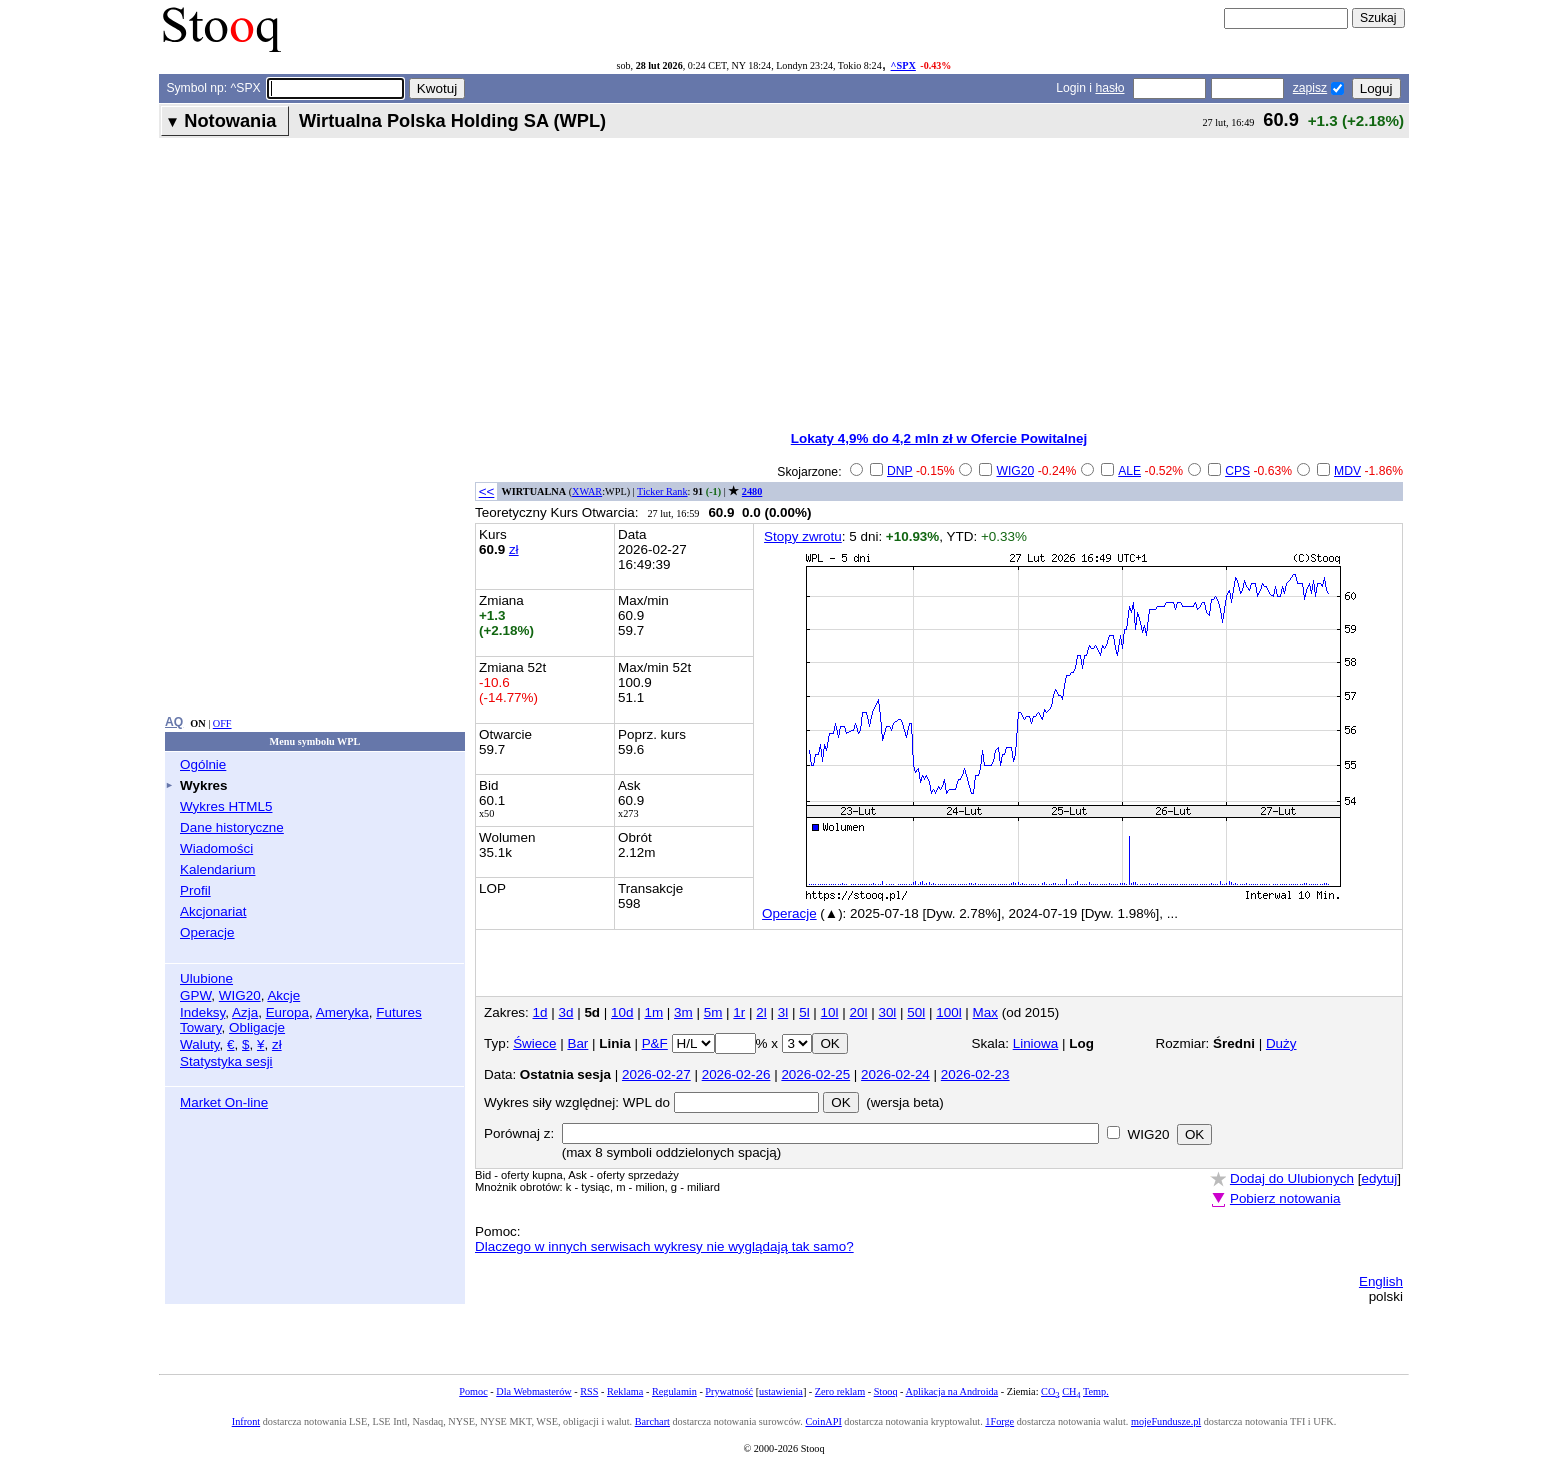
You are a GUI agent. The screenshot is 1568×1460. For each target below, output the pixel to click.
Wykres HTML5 (226, 806)
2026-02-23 (975, 1074)
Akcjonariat (213, 911)
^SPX (903, 65)
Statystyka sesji (226, 1061)
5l (804, 1012)
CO (1050, 1391)
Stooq (886, 1391)
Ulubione (206, 978)
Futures (399, 1012)
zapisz (1310, 88)
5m (713, 1012)
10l (830, 1012)
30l (887, 1012)
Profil (195, 890)
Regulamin (674, 1391)
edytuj (1379, 1178)
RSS (589, 1391)
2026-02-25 (815, 1074)
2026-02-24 (895, 1074)
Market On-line (224, 1102)
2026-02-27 (656, 1074)
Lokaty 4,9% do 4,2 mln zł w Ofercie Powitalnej (939, 438)
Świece (534, 1043)
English (1381, 1281)
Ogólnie (203, 764)
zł (277, 1044)
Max (985, 1012)
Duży (1281, 1043)
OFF (222, 723)
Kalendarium (217, 869)
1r (739, 1012)
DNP (900, 471)
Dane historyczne (232, 827)
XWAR (587, 491)
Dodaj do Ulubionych (1292, 1178)
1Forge (999, 1421)
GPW (195, 995)
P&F (655, 1043)
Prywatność (729, 1391)
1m (653, 1012)
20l (859, 1012)
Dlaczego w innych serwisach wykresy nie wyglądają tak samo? (664, 1246)
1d (540, 1012)
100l (948, 1012)
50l (916, 1012)
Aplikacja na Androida (952, 1391)
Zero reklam (840, 1391)
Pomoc (473, 1391)
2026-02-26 (736, 1074)
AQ (174, 722)
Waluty (200, 1044)
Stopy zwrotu (803, 536)
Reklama (625, 1391)
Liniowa (1036, 1043)
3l (783, 1012)
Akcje (283, 995)
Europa (287, 1012)
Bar (577, 1043)
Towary (201, 1027)
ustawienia (781, 1391)
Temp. (1096, 1391)
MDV (1347, 471)
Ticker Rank (662, 491)
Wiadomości (216, 848)
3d (565, 1012)
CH (1071, 1391)
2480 (752, 491)
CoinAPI (823, 1421)
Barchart (652, 1421)
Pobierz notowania (1285, 1198)
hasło (1109, 88)
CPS (1237, 471)
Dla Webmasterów (533, 1391)
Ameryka (342, 1012)
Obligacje (257, 1027)
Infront (246, 1421)
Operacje (207, 932)
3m (683, 1012)
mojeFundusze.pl (1166, 1421)
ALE (1129, 471)
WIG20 (240, 995)
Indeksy (202, 1012)
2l (761, 1012)
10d (622, 1012)
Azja (245, 1012)
